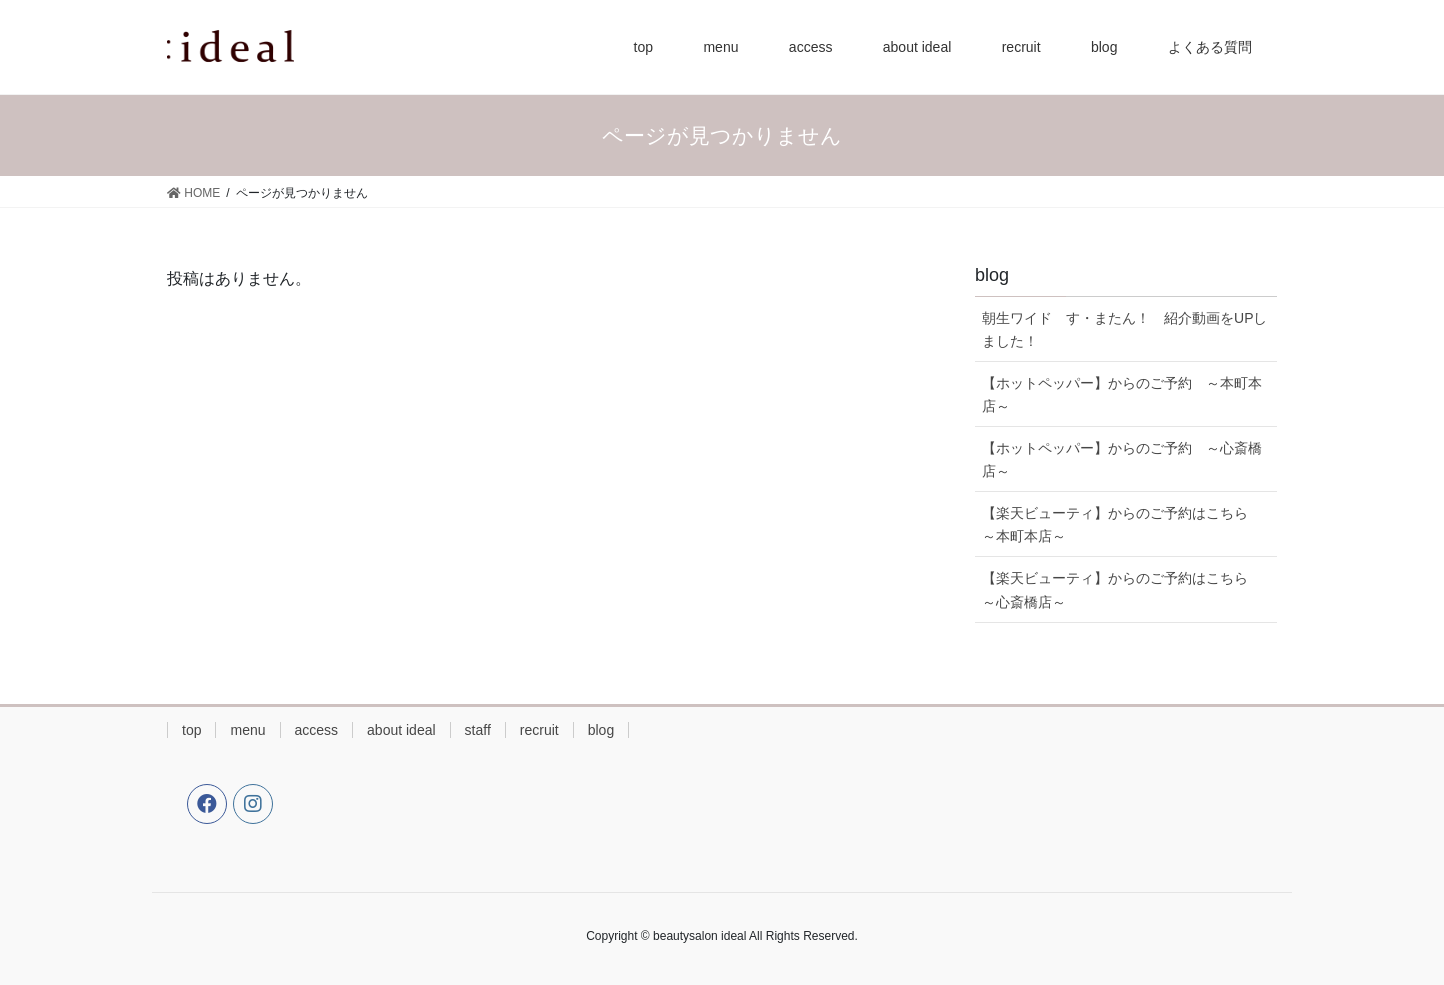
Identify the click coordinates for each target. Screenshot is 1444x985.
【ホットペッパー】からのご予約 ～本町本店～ (1122, 394)
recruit (539, 730)
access (317, 730)
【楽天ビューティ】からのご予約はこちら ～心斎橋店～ (1122, 589)
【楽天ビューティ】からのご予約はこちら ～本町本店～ (1122, 524)
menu (247, 730)
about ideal (401, 730)
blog (601, 730)
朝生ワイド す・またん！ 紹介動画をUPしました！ (1124, 329)
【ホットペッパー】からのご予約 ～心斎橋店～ (1122, 459)
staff (478, 730)
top (191, 730)
